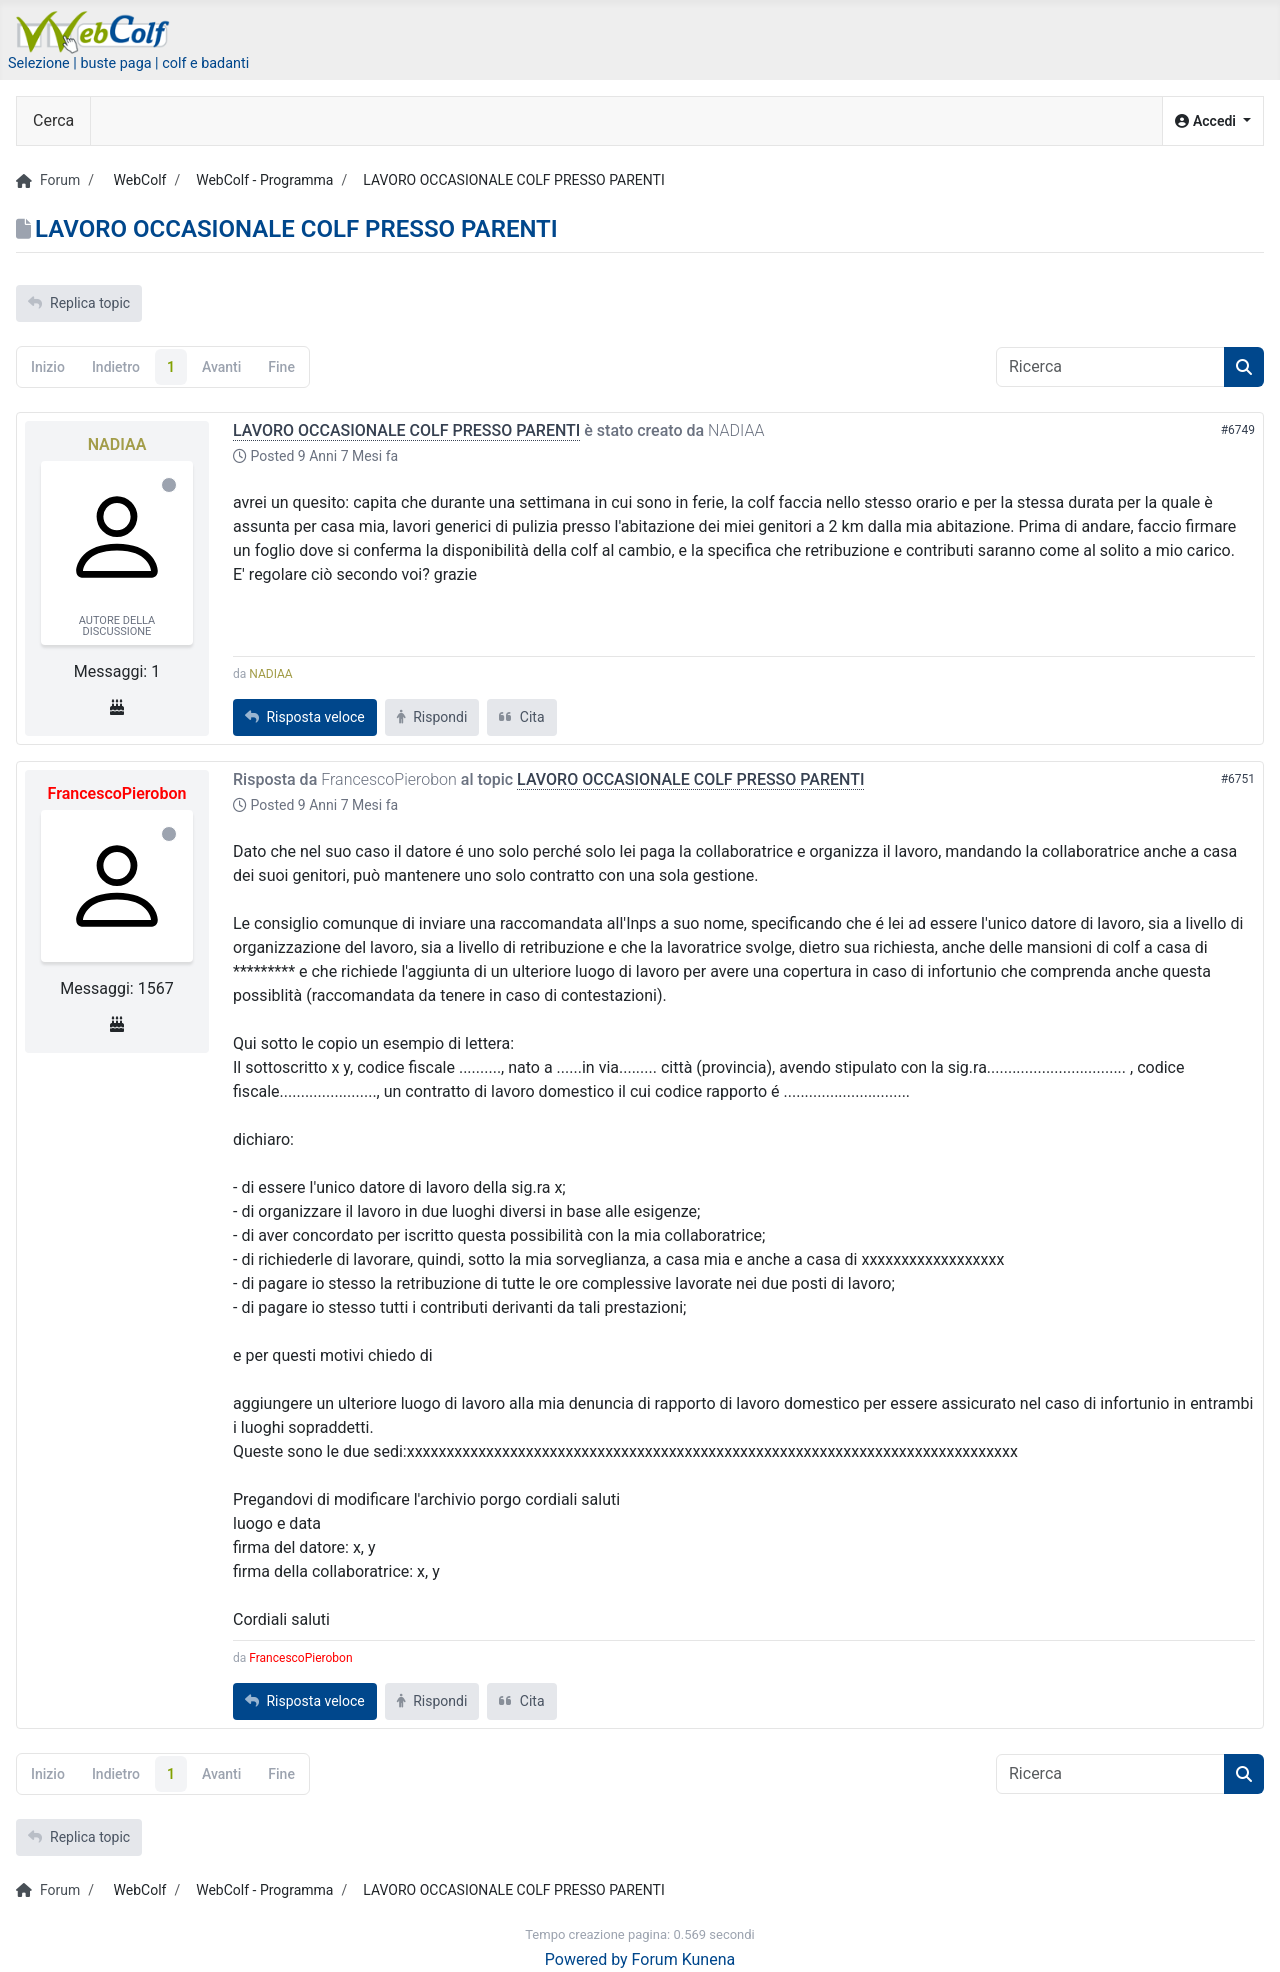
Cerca (53, 120)
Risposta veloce (305, 717)
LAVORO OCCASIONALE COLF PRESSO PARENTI (406, 430)
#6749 (1238, 430)
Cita (521, 717)
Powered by (586, 1959)
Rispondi (432, 717)
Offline (169, 485)
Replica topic (79, 303)
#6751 (1238, 779)
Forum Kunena (684, 1959)
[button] (1213, 121)
